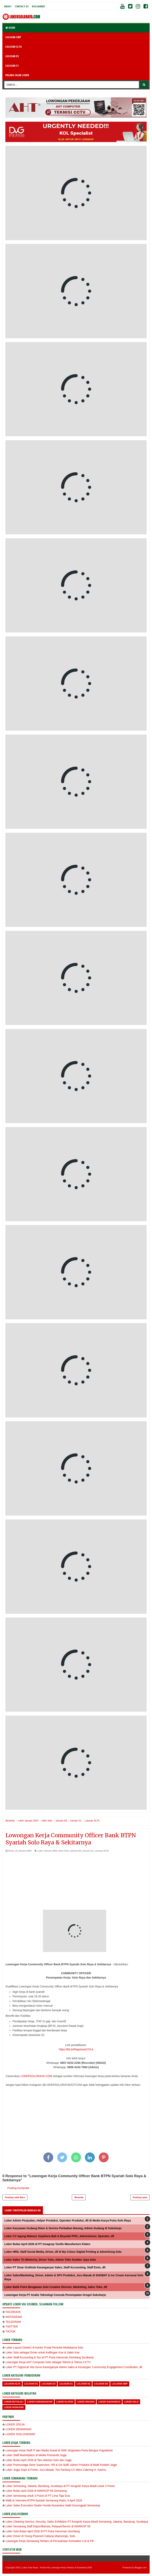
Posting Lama (140, 2197)
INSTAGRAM (14, 2316)
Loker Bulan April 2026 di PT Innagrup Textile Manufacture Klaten (47, 2244)
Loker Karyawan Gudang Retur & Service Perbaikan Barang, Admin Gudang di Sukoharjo (63, 2228)
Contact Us (21, 6)
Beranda (78, 2197)
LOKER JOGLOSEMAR (20, 2434)
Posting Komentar (18, 2188)
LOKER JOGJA (15, 2424)
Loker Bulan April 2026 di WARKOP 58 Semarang (36, 2490)
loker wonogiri (14, 2407)
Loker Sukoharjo (109, 2402)
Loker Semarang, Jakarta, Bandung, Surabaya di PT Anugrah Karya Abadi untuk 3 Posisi (60, 2486)
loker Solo (63, 1851)
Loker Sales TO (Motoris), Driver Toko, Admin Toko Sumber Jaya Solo (50, 2259)
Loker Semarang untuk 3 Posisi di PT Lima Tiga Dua (38, 2495)
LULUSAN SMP (13, 37)
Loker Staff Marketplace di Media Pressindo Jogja (36, 2455)
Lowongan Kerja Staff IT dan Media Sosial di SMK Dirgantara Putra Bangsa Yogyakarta (59, 2450)
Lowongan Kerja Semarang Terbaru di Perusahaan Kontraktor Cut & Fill (49, 2541)
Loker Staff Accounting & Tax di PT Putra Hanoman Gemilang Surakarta (50, 2357)
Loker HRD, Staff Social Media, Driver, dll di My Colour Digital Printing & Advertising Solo (63, 2251)
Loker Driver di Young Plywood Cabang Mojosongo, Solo (40, 2536)
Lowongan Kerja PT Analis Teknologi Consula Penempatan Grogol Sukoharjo (55, 2294)
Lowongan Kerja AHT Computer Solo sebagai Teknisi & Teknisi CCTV (48, 2362)
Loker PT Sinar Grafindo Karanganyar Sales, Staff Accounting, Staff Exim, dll (54, 2267)
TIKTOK (10, 2331)
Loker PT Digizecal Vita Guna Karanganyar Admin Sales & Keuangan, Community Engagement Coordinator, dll (74, 2367)
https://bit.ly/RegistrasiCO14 (76, 2049)
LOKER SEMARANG (18, 2429)
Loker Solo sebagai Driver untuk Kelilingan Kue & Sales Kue (43, 2352)
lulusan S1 (87, 1851)
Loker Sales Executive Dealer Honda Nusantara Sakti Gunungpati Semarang (53, 2505)
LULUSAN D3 (12, 56)
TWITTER (12, 2326)
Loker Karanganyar (39, 2402)
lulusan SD (101, 2384)
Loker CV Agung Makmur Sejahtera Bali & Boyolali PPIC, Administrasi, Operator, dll (59, 2236)
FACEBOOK (13, 2311)
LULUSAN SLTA (13, 46)
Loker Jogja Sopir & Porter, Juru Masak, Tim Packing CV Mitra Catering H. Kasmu (56, 2469)
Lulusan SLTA (101, 1851)
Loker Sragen (86, 2402)
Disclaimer (38, 6)
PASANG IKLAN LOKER (17, 75)
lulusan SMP (119, 2384)
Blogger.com (141, 2567)
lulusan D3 (75, 1851)
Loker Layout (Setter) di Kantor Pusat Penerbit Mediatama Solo (44, 2347)
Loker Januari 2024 (47, 1851)
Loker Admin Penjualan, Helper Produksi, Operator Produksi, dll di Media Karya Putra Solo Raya (67, 2220)
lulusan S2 (83, 2384)
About (7, 6)
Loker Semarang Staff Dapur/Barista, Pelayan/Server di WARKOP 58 (48, 2526)
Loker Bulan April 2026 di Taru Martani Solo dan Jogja (39, 2460)
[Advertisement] (76, 1882)
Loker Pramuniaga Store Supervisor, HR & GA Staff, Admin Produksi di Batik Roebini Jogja (61, 2464)
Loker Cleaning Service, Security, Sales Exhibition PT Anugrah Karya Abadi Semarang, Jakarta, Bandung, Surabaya (77, 2521)
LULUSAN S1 (12, 65)
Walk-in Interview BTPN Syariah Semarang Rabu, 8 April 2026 (44, 2500)
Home (10, 27)
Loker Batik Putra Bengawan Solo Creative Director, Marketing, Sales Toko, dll (55, 2287)
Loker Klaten (64, 2402)
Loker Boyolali (13, 2402)
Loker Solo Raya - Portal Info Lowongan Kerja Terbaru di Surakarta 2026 (57, 2567)
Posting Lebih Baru (15, 2197)
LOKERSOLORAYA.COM (36, 2076)
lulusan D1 (31, 2384)
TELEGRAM (13, 2321)
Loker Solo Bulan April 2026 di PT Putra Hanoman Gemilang (43, 2531)
